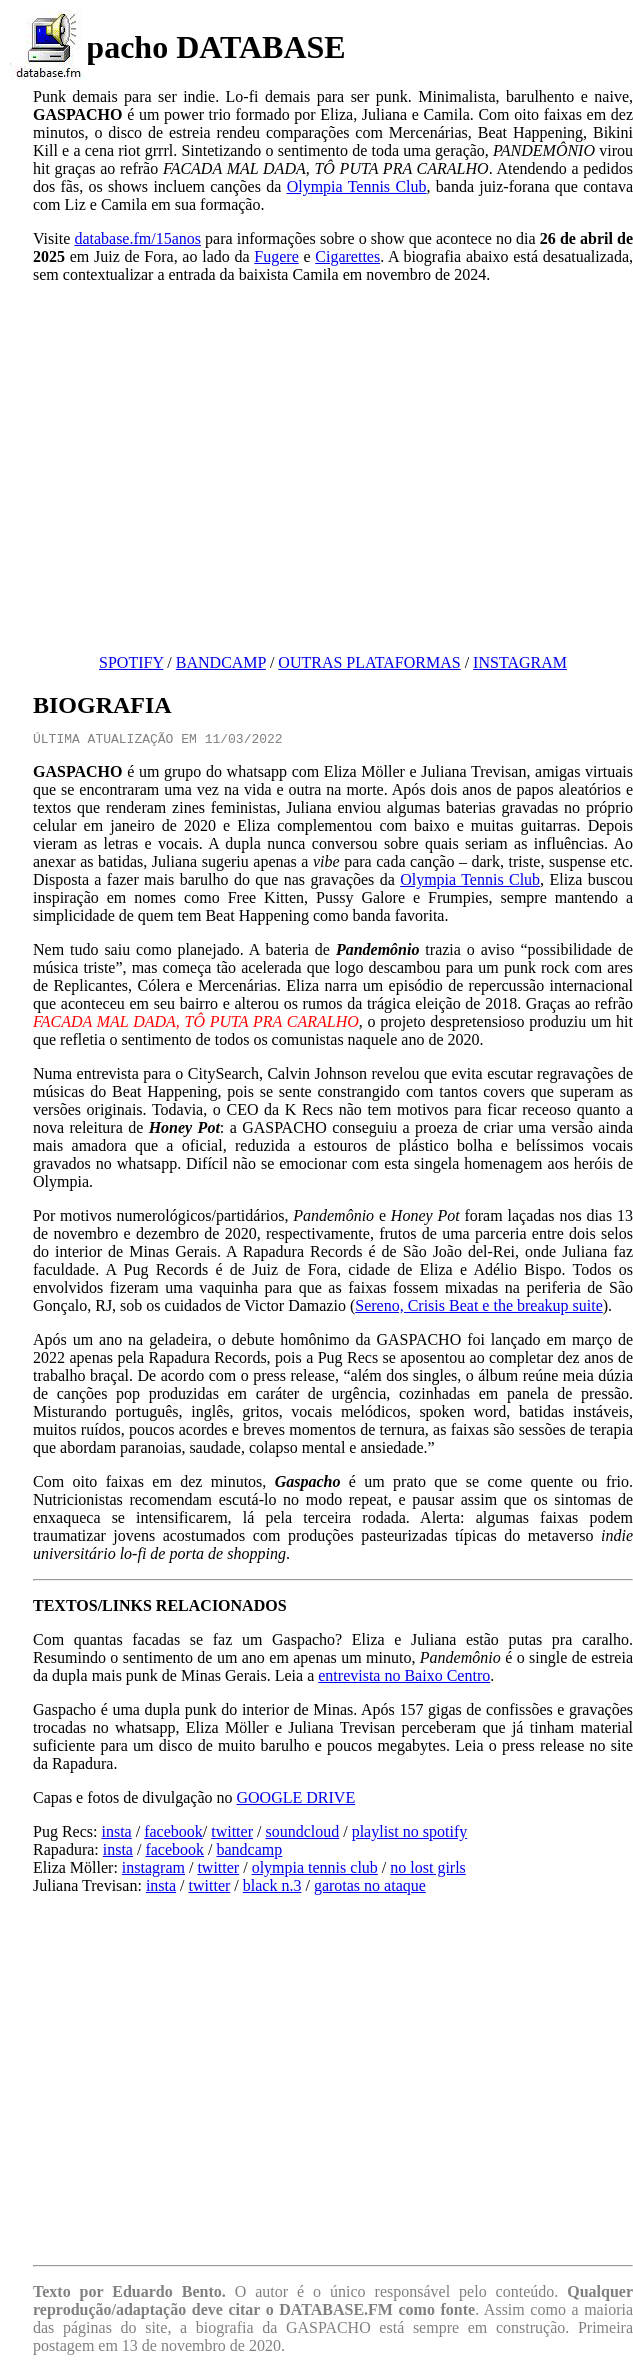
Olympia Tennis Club (357, 186)
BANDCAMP (221, 662)
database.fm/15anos (137, 238)
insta (116, 1834)
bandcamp (250, 1852)
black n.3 (272, 1888)
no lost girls (428, 1870)
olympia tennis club (315, 1870)
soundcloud (302, 1834)
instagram (153, 1870)
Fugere (276, 256)
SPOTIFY (131, 662)
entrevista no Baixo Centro (404, 1678)
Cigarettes (347, 256)
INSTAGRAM (520, 662)
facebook (173, 1834)
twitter (232, 1834)
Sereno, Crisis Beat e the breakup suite (479, 1308)
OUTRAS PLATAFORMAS (369, 662)
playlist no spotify (410, 1834)
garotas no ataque (370, 1888)
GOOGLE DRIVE (296, 1800)
